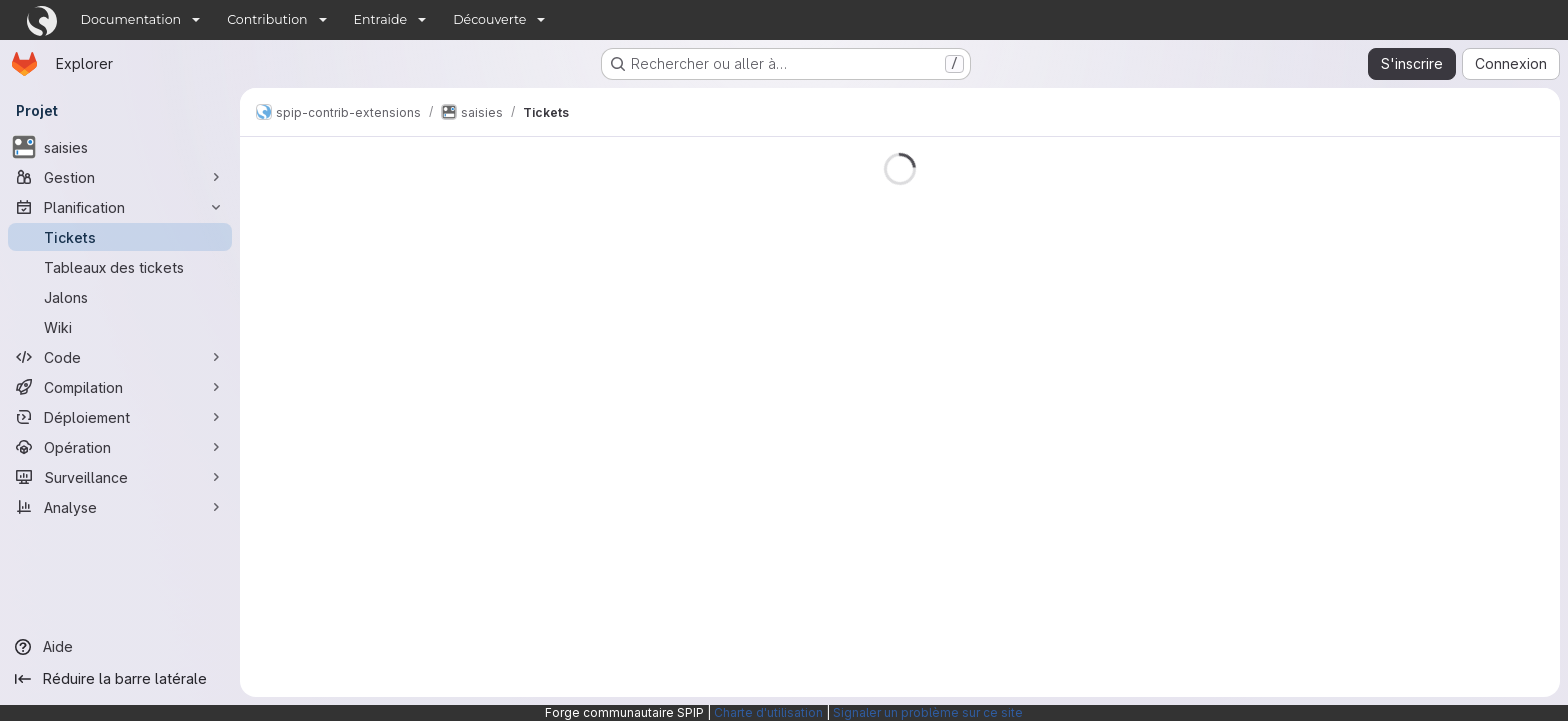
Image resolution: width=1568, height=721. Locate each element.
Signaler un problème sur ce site (928, 712)
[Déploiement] (120, 417)
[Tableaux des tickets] (120, 267)
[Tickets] (120, 237)
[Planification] (120, 207)
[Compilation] (120, 387)
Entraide (381, 19)
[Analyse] (120, 507)
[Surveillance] (120, 477)
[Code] (120, 357)
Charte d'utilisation (768, 712)
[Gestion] (120, 177)
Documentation (131, 19)
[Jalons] (120, 297)
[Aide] (120, 647)
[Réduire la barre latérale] (120, 679)
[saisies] (120, 147)
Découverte (489, 19)
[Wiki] (120, 327)
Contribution (267, 19)
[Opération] (120, 447)
